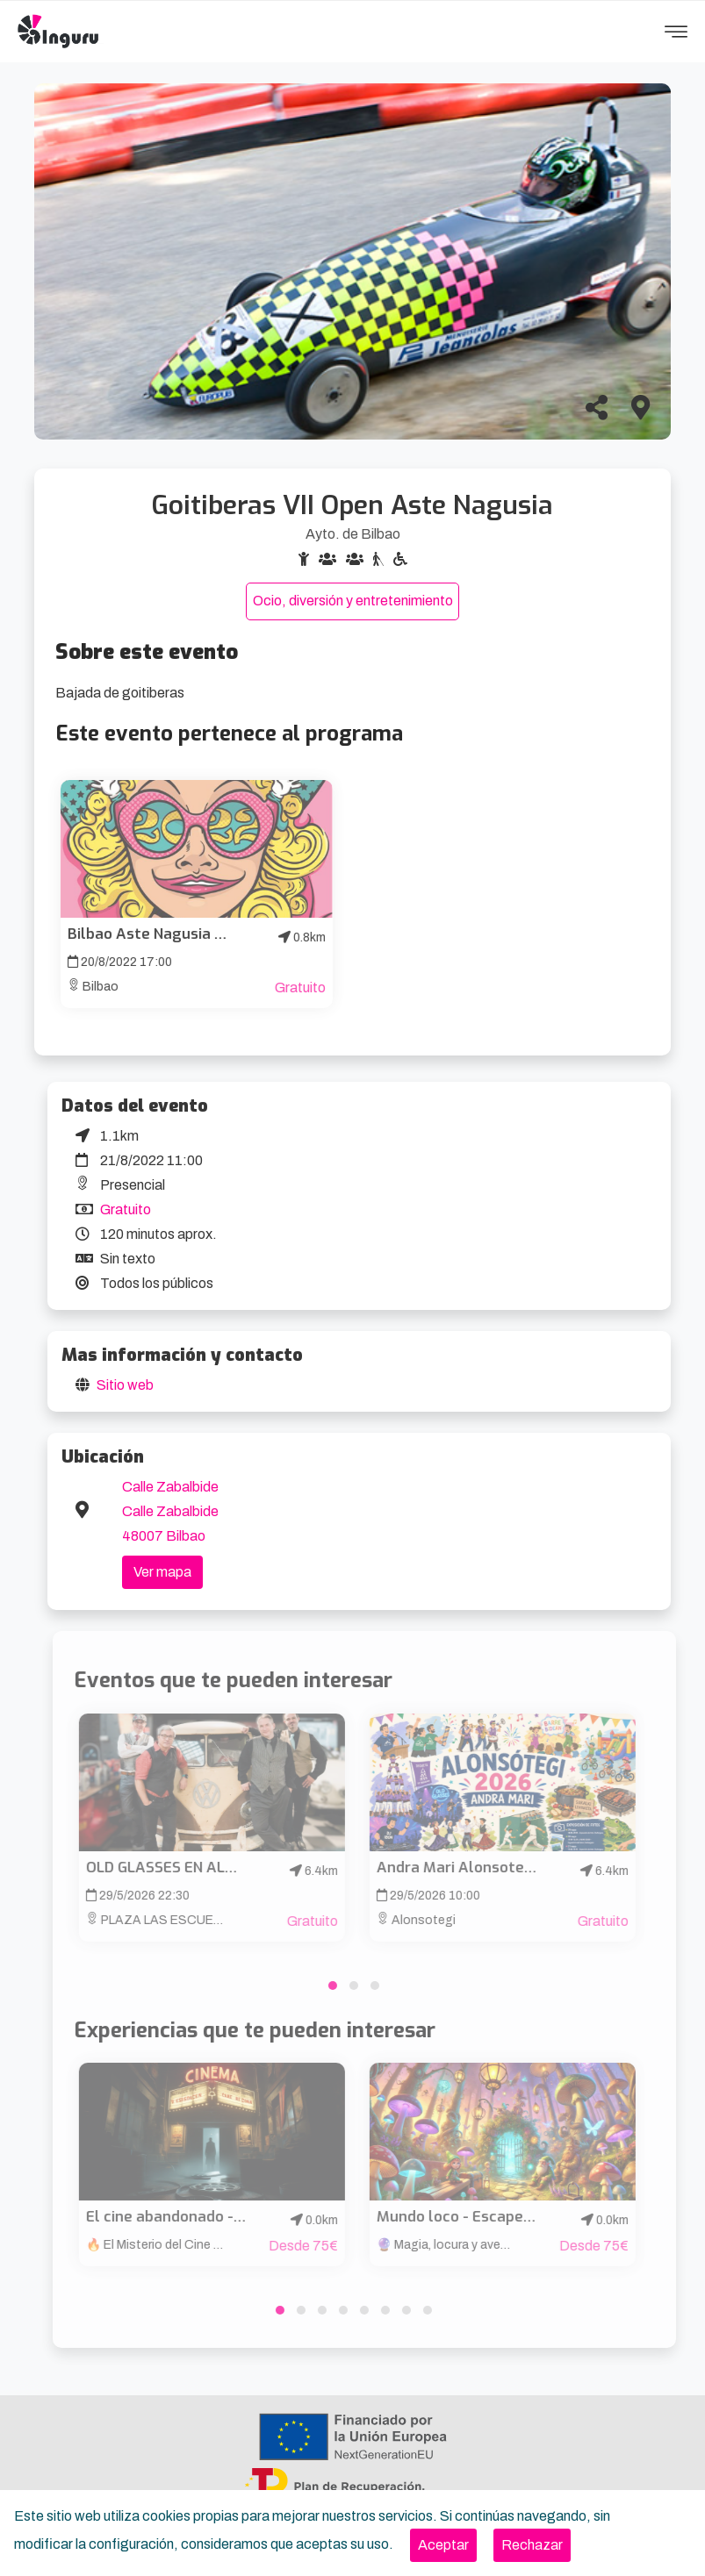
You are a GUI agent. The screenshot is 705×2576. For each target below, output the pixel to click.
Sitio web (125, 1384)
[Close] (443, 2545)
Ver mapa (162, 1571)
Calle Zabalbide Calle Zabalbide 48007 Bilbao (170, 1511)
